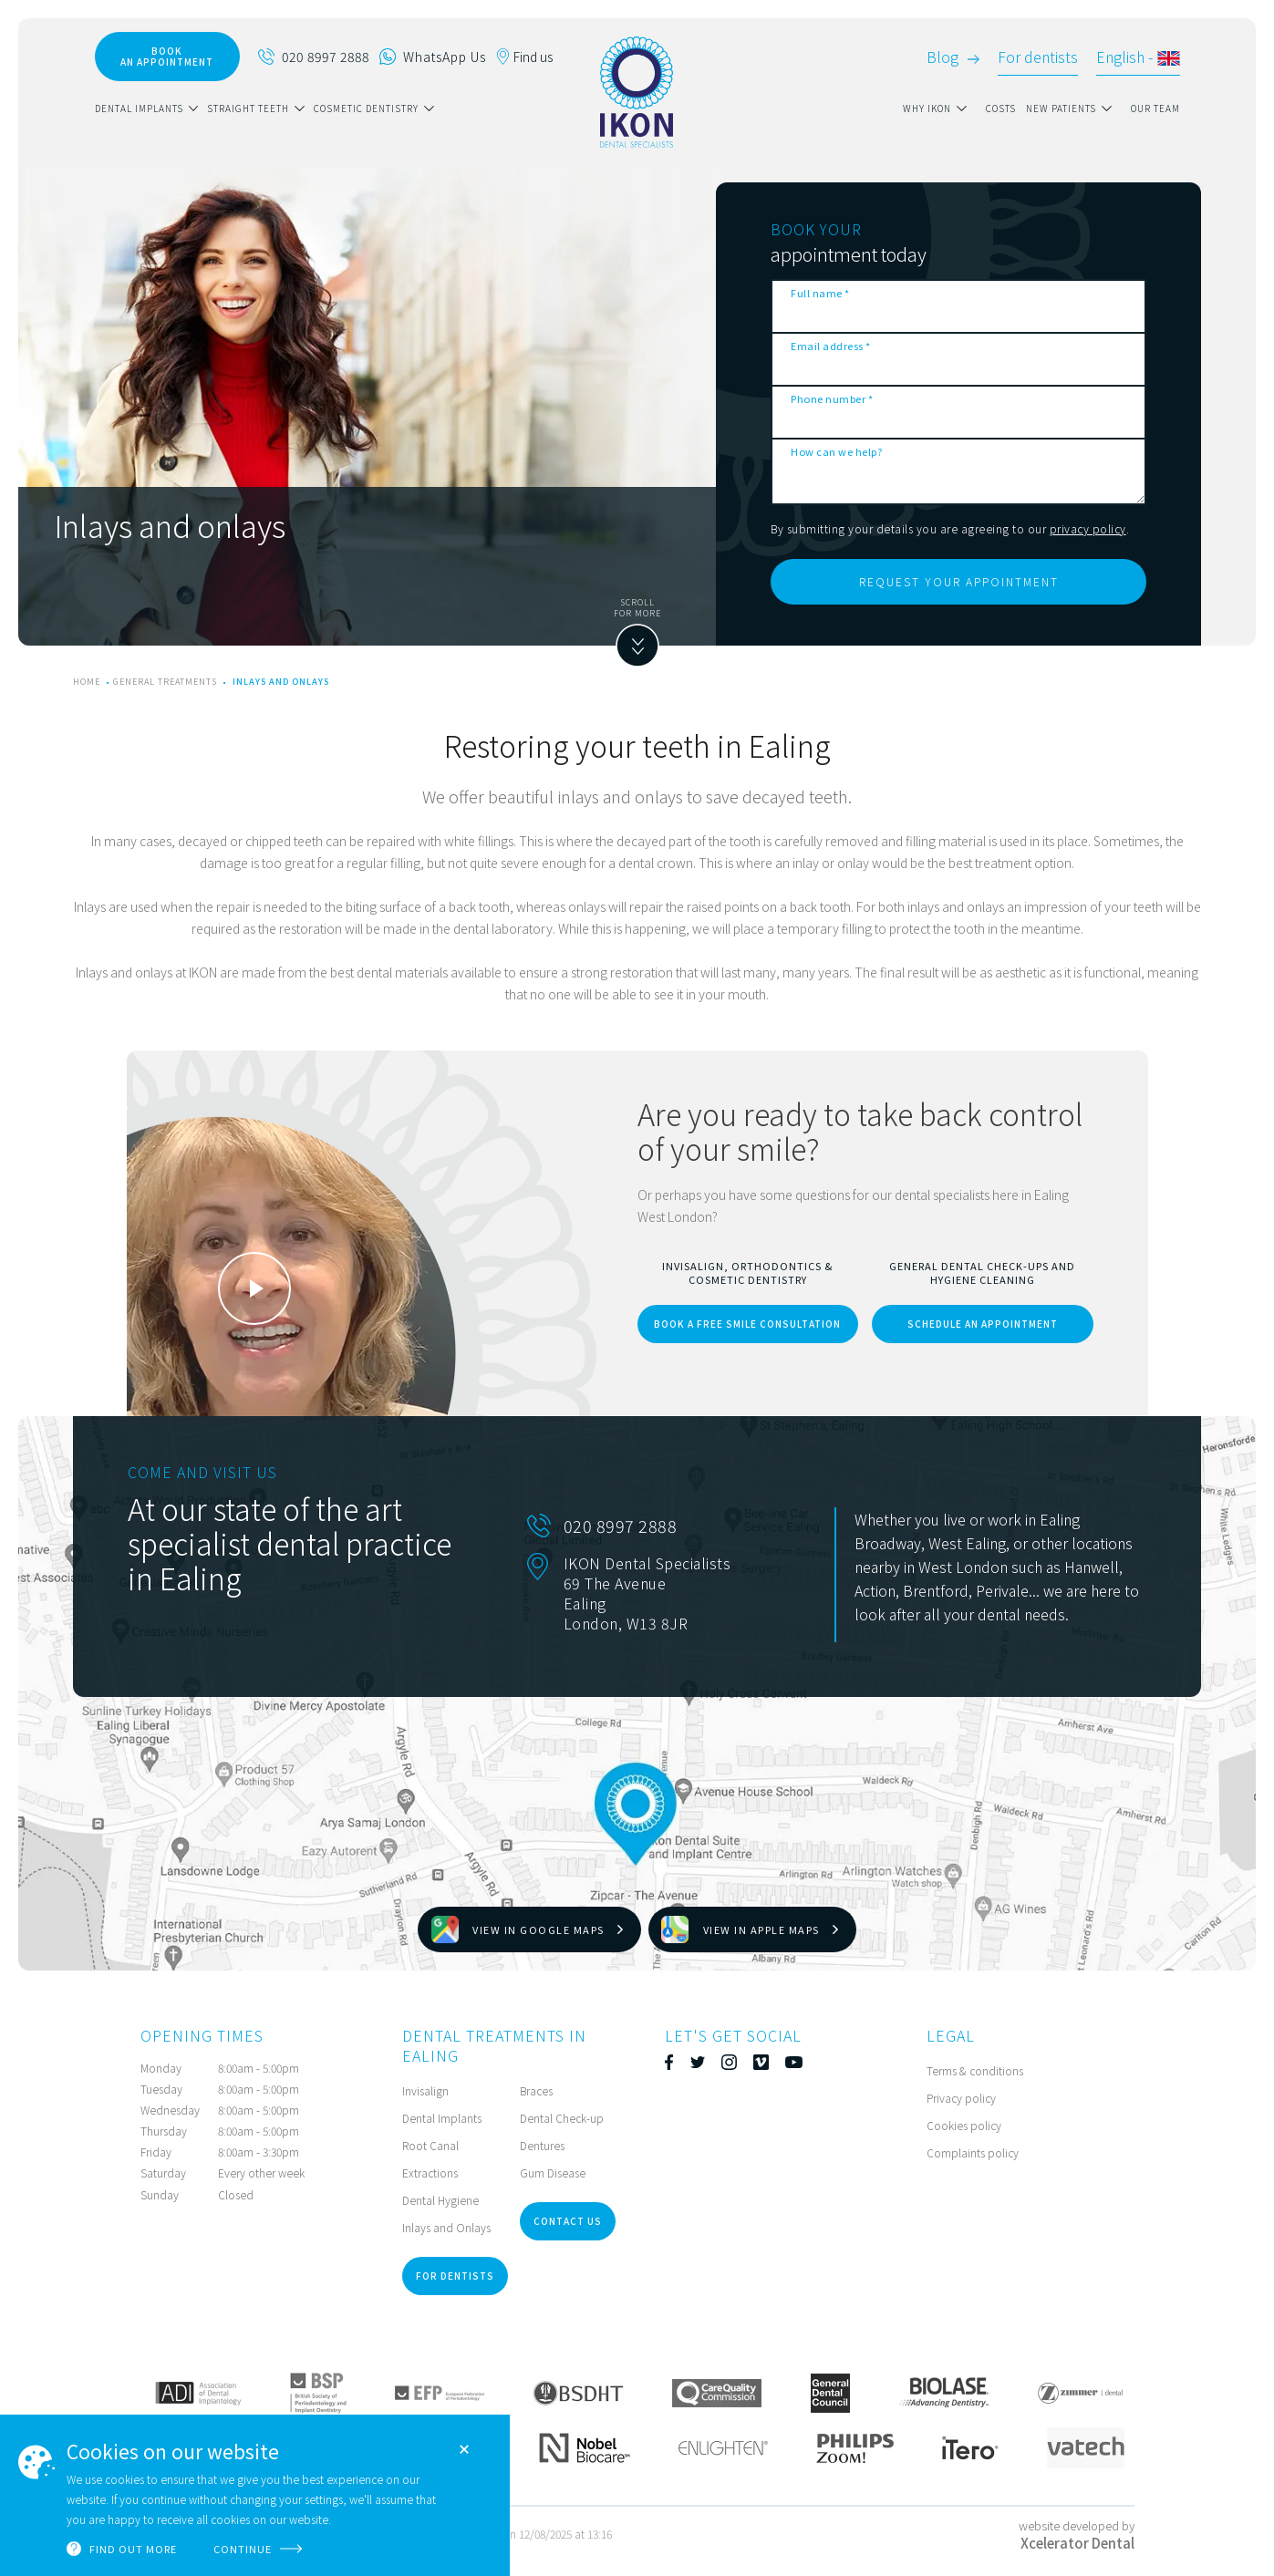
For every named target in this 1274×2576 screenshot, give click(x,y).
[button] (151, 108)
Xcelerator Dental (1077, 2542)
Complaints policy (973, 2152)
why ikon (927, 108)
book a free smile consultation (747, 1323)
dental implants (139, 108)
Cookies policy (964, 2125)
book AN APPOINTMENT (166, 56)
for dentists (455, 2275)
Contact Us (567, 2221)
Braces (536, 2090)
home (86, 682)
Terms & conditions (975, 2070)
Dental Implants (442, 2118)
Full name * (820, 292)
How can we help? (837, 451)
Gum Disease (552, 2172)
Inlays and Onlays (446, 2227)
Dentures (542, 2145)
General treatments (165, 682)
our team (1155, 108)
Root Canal (430, 2145)
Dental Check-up (562, 2118)
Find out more (133, 2548)
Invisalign (425, 2090)
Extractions (430, 2172)
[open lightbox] (254, 1288)
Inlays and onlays (281, 682)
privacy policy (1088, 528)
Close (464, 2449)
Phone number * (832, 398)
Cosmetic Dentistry (366, 108)
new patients (1061, 108)
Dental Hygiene (440, 2200)
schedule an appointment (982, 1323)
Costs (1001, 108)
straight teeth (248, 108)
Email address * (831, 345)
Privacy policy (961, 2097)
